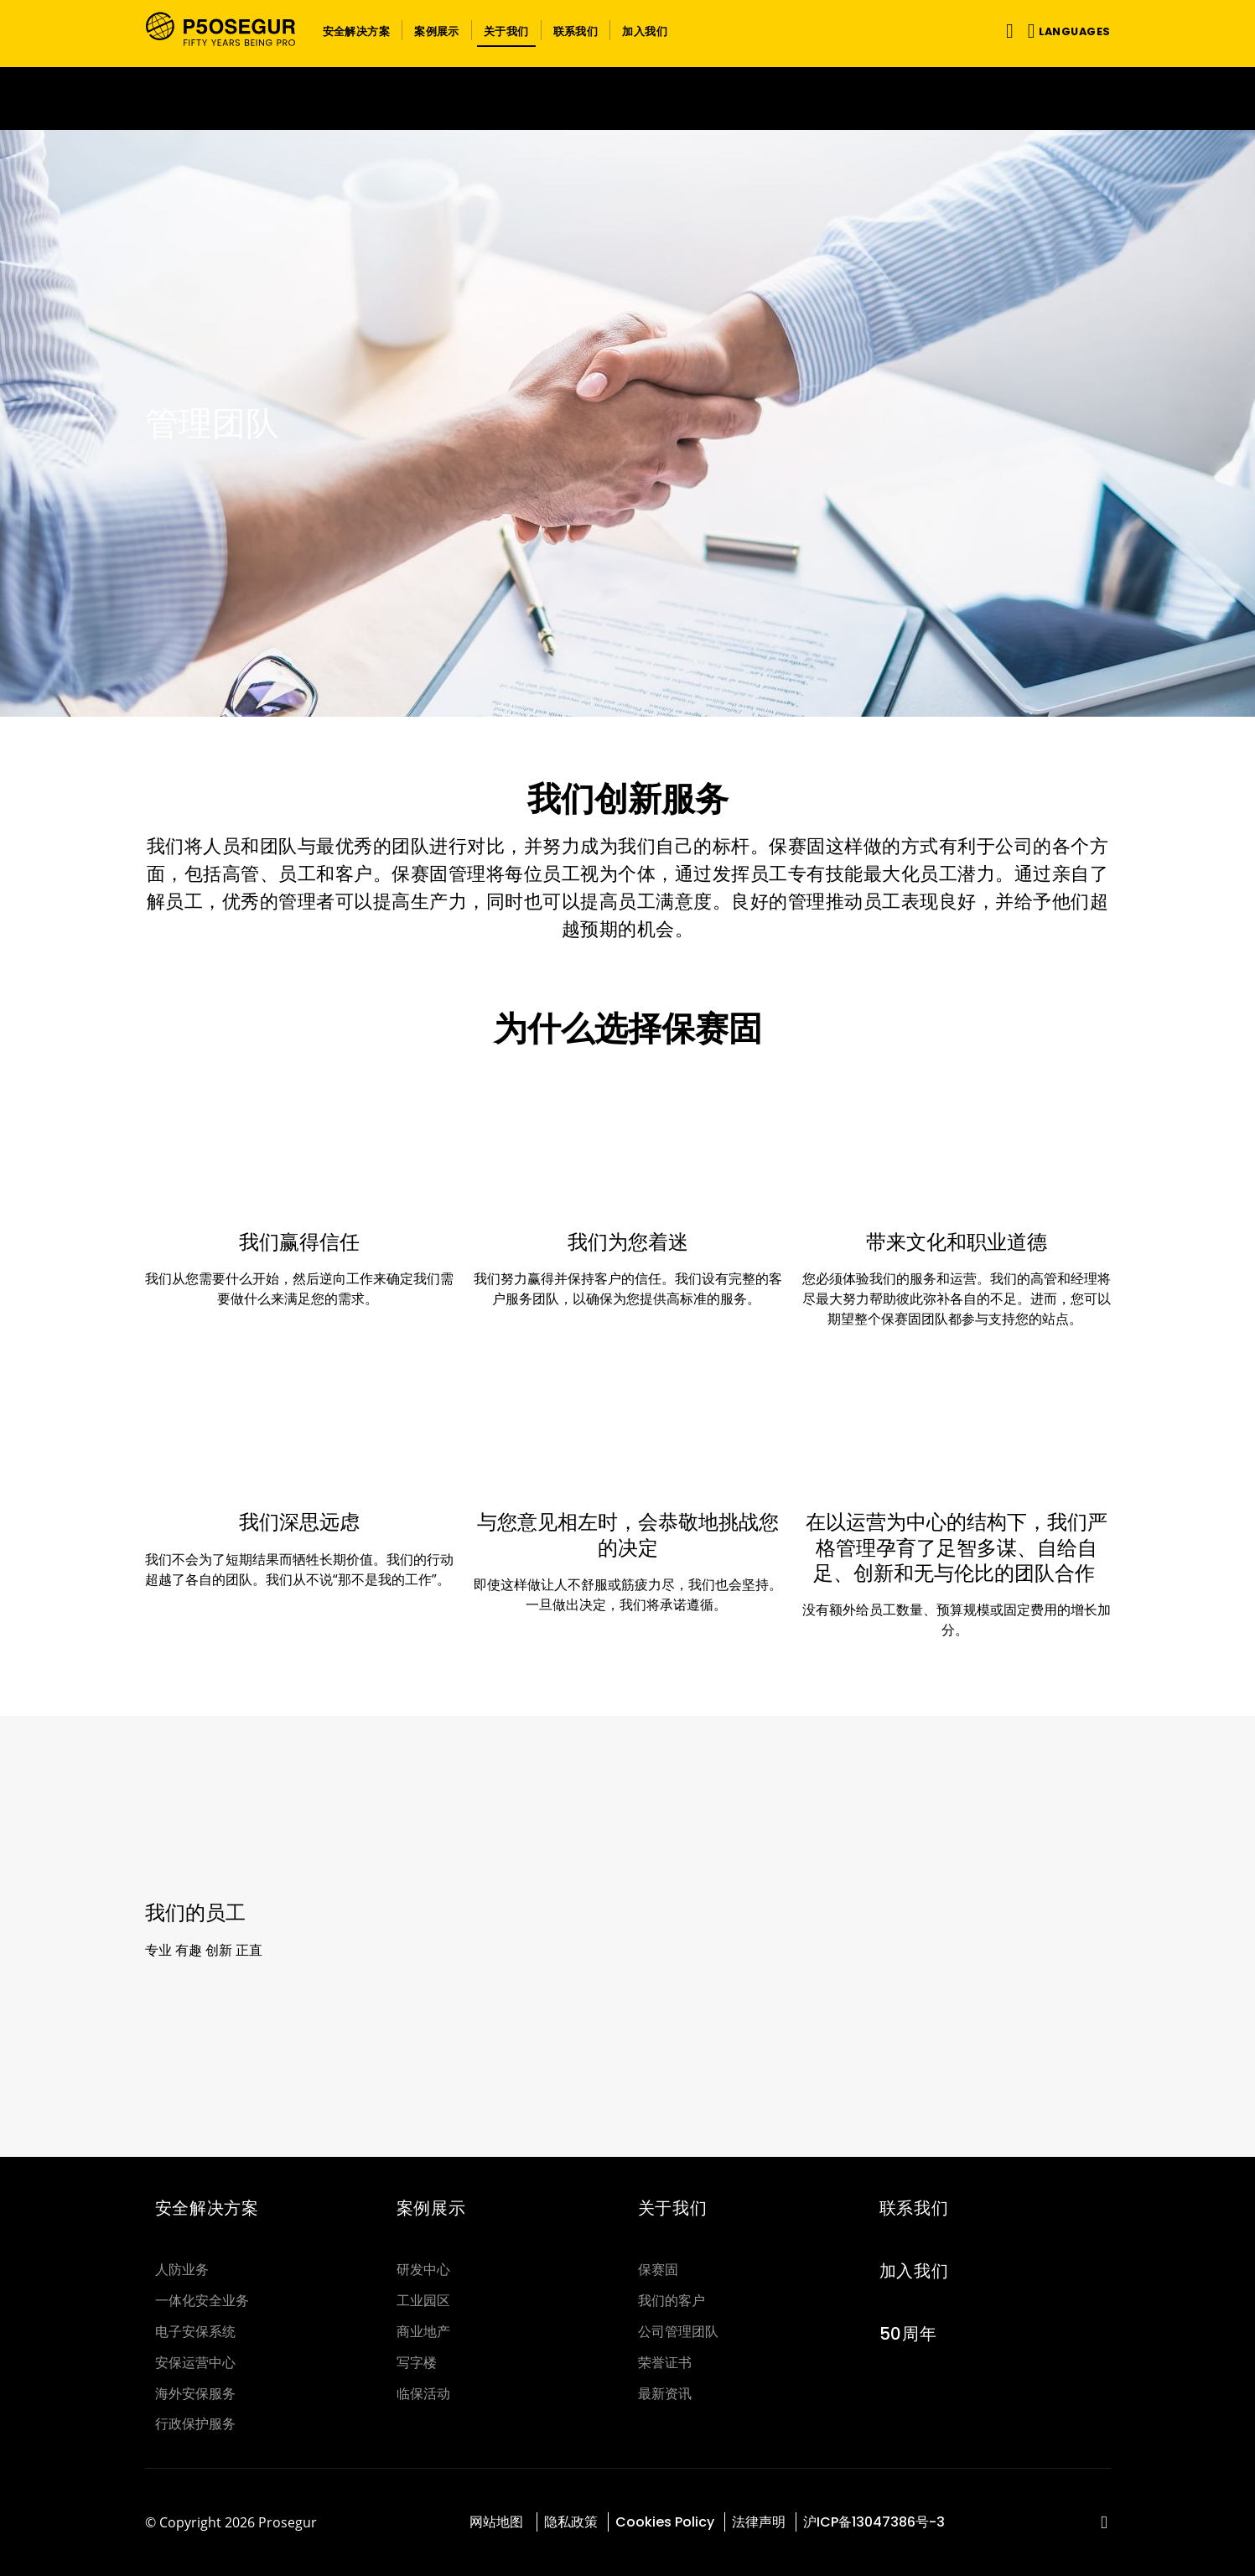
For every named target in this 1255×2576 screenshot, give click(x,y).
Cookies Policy (664, 2522)
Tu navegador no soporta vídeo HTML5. (627, 98)
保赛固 (658, 2269)
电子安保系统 (195, 2331)
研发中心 (423, 2269)
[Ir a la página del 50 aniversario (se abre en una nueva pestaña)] (627, 98)
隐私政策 (571, 2522)
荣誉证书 (665, 2362)
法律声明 (759, 2522)
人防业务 (182, 2269)
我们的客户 (671, 2300)
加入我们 (914, 2271)
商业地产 (423, 2331)
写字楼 (417, 2362)
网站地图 (497, 2522)
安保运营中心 (195, 2362)
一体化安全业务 (202, 2300)
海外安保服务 (195, 2393)
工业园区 (423, 2300)
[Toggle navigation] (1006, 30)
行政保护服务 (195, 2423)
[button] (356, 30)
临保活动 (423, 2393)
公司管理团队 (678, 2331)
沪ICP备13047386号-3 (874, 2522)
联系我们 (914, 2208)
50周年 (908, 2333)
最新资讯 (665, 2393)
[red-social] (1104, 2523)
